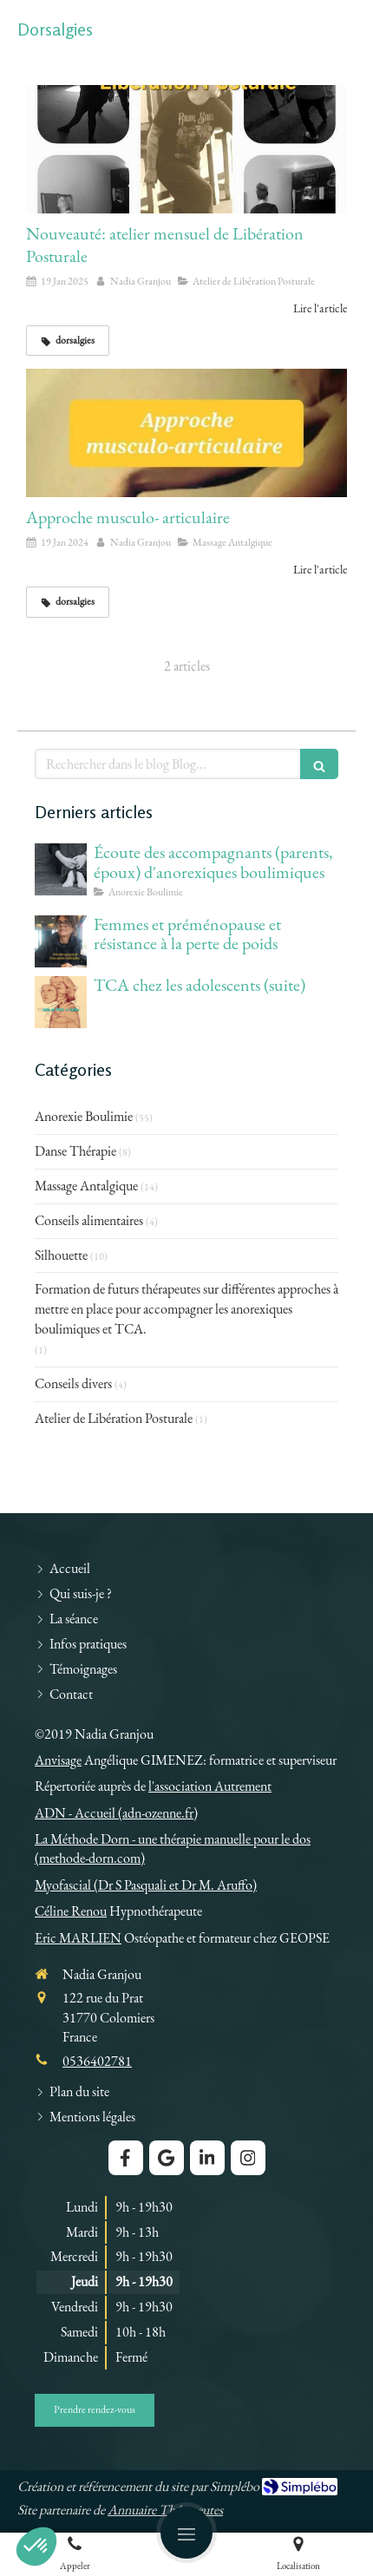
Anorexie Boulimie (84, 1116)
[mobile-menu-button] (186, 2532)
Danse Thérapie (75, 1151)
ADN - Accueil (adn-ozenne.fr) (116, 1813)
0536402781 (97, 2061)
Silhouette (61, 1255)
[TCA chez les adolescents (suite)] (61, 1002)
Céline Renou (71, 1911)
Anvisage (58, 1760)
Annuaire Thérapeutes (165, 2510)
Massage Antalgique (86, 1186)
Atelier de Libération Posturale (114, 1418)
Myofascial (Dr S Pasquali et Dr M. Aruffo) (146, 1885)
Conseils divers (73, 1383)
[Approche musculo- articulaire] (186, 433)
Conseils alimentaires (89, 1220)
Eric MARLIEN (78, 1938)
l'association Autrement (210, 1786)
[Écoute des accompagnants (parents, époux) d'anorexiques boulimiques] (61, 869)
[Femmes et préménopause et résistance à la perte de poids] (61, 941)
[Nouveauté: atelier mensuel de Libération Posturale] (186, 149)
